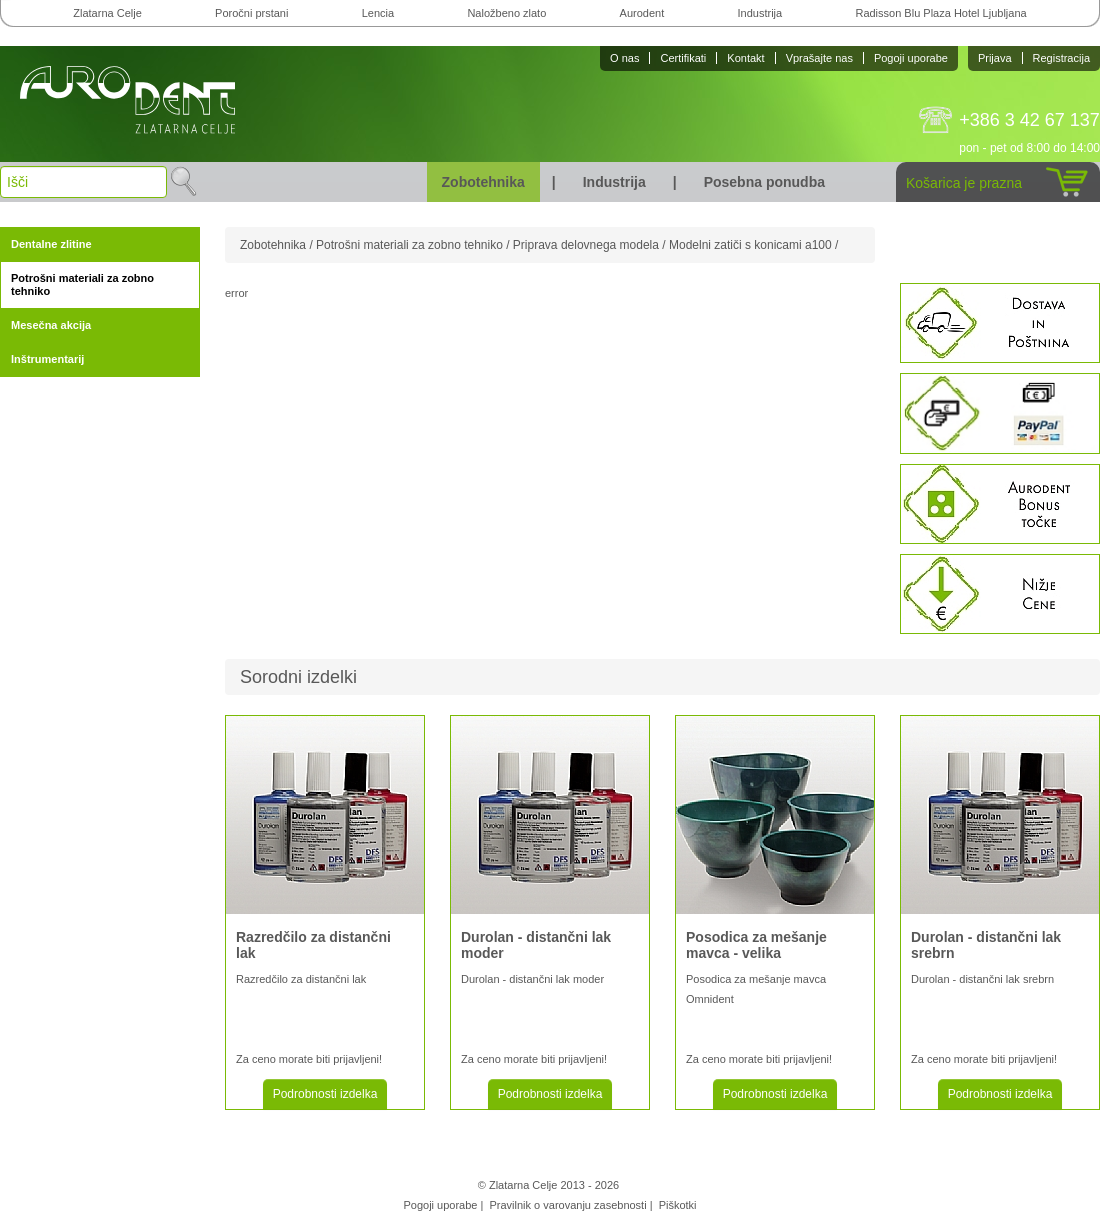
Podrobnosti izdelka (325, 1094)
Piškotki (678, 1205)
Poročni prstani (251, 13)
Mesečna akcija (51, 325)
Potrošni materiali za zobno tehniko (82, 284)
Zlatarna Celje (107, 13)
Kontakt (745, 58)
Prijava (995, 58)
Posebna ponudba (764, 182)
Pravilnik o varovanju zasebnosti (567, 1205)
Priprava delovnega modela (586, 245)
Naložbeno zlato (506, 13)
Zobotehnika (483, 182)
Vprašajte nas (819, 58)
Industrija (760, 13)
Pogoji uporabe (911, 58)
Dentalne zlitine (51, 244)
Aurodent (642, 13)
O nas (624, 58)
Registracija (1061, 58)
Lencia (378, 13)
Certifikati (683, 58)
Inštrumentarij (47, 359)
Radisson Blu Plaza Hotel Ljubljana (940, 13)
